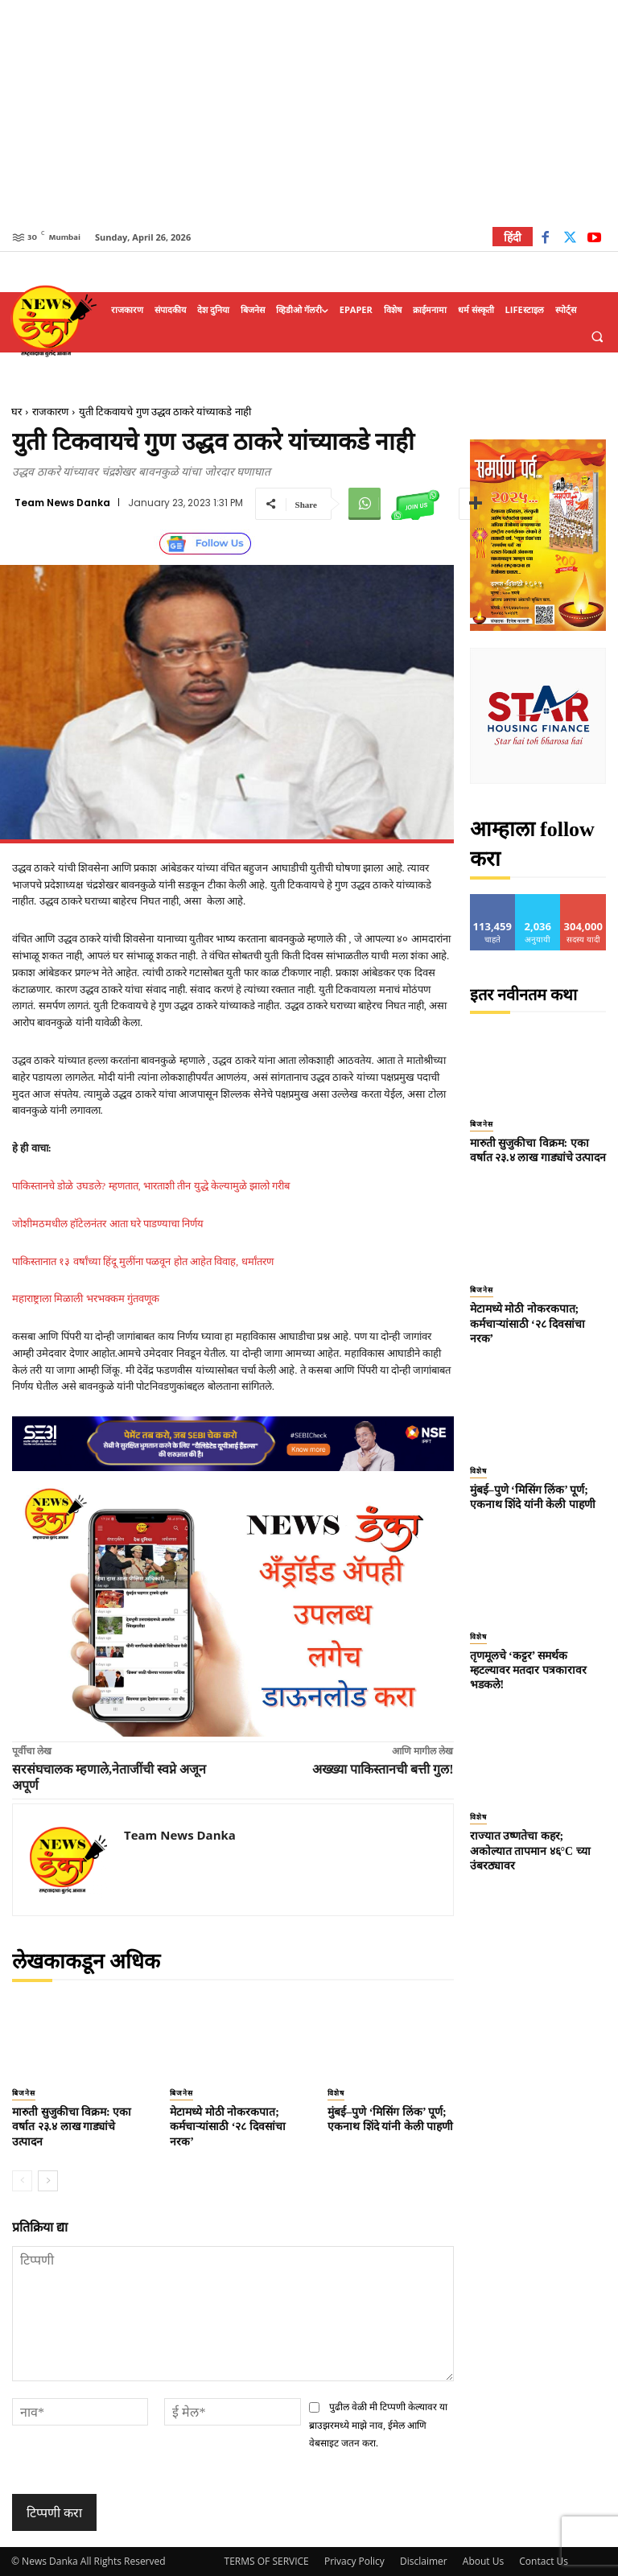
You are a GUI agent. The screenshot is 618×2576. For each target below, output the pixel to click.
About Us (483, 2561)
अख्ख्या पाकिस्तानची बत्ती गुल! (382, 1769)
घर (16, 412)
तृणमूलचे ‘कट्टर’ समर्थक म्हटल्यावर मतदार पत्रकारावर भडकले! (528, 1670)
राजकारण (50, 412)
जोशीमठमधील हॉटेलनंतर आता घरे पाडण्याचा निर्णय (108, 1224)
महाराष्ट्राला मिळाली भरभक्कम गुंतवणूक (85, 1298)
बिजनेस (23, 2093)
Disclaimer (423, 2561)
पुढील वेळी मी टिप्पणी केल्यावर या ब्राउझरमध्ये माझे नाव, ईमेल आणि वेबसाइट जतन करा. (378, 2425)
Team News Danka (62, 503)
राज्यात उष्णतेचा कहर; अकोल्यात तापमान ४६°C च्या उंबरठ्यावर (530, 1850)
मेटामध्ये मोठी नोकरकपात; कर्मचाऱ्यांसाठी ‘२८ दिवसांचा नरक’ (228, 2126)
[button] (597, 336)
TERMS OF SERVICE (267, 2561)
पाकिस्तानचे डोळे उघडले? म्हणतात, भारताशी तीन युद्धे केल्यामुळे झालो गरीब (151, 1186)
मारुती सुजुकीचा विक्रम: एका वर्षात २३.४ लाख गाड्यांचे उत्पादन (71, 2126)
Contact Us (543, 2561)
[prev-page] (22, 2180)
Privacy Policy (354, 2561)
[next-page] (48, 2180)
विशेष (336, 2093)
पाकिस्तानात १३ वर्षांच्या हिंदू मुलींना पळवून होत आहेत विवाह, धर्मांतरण (143, 1261)
